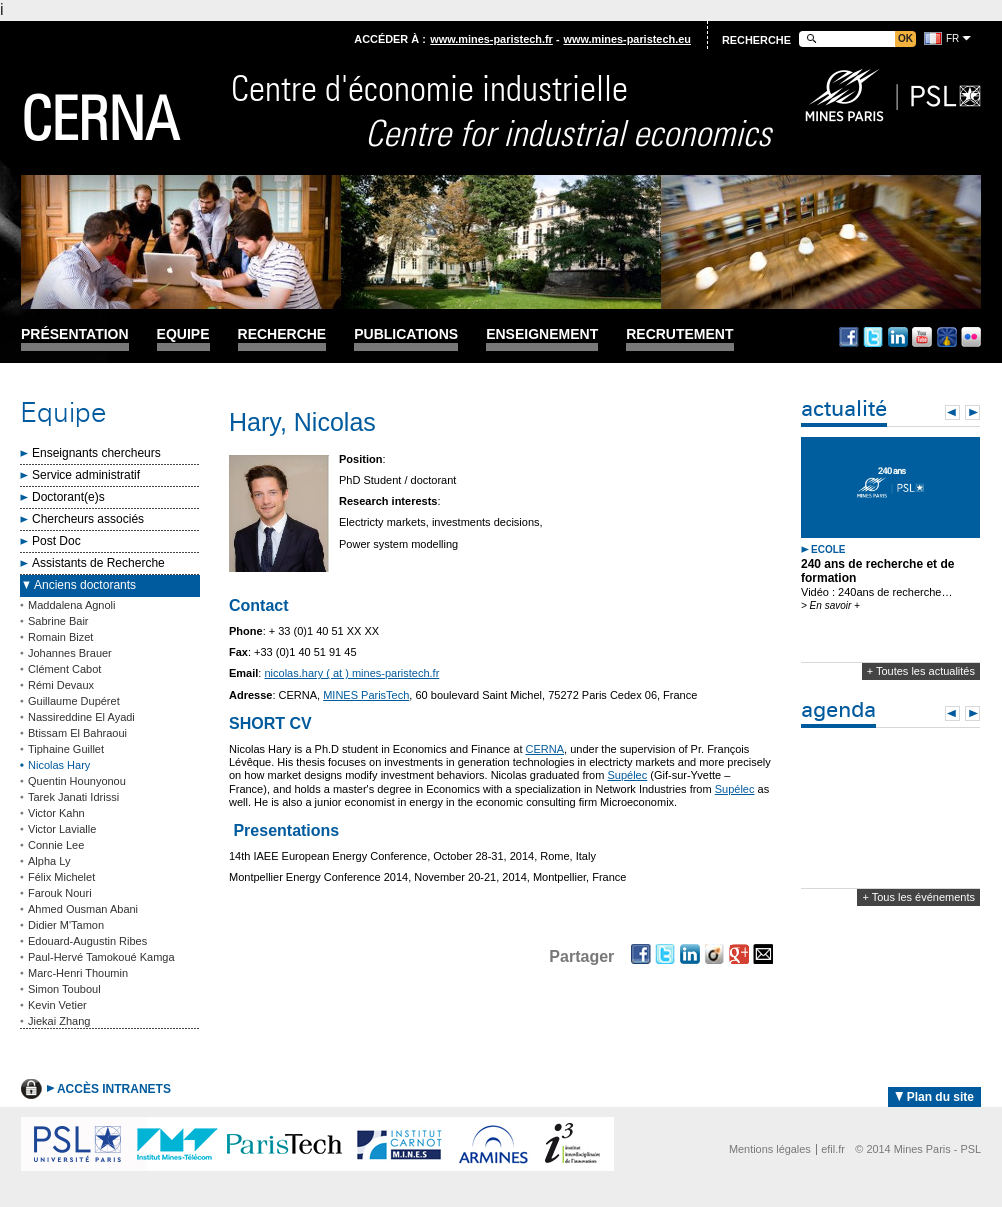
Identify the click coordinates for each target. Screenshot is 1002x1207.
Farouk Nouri (60, 893)
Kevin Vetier (57, 1005)
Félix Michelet (61, 877)
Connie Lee (56, 845)
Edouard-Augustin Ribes (87, 941)
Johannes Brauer (70, 653)
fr (952, 38)
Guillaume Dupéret (74, 701)
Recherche (282, 334)
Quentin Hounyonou (77, 781)
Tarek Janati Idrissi (73, 797)
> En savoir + (830, 605)
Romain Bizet (60, 637)
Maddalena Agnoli (71, 605)
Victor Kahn (56, 813)
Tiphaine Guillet (66, 749)
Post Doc (56, 541)
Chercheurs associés (88, 519)
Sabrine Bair (58, 621)
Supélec (627, 775)
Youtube (922, 337)
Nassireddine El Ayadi (81, 717)
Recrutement (679, 334)
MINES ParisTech (366, 695)
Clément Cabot (64, 669)
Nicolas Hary (59, 765)
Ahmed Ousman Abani (83, 909)
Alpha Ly (49, 861)
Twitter (873, 337)
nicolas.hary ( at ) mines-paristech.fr (351, 673)
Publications (406, 334)
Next (972, 412)
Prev (952, 412)
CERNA (545, 749)
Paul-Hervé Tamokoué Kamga (101, 957)
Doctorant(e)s (68, 497)
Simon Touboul (64, 989)
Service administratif (86, 475)
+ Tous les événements (918, 897)
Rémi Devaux (61, 685)
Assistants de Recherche (98, 563)
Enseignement (542, 334)
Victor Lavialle (62, 829)
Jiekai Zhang (59, 1021)
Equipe (183, 334)
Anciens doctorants (85, 585)
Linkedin (898, 337)
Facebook (849, 337)
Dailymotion (947, 337)
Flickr (971, 337)
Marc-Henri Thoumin (78, 973)
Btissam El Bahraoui (77, 733)
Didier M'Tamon (66, 925)
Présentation (75, 334)
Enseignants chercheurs (96, 453)
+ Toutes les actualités (921, 671)
